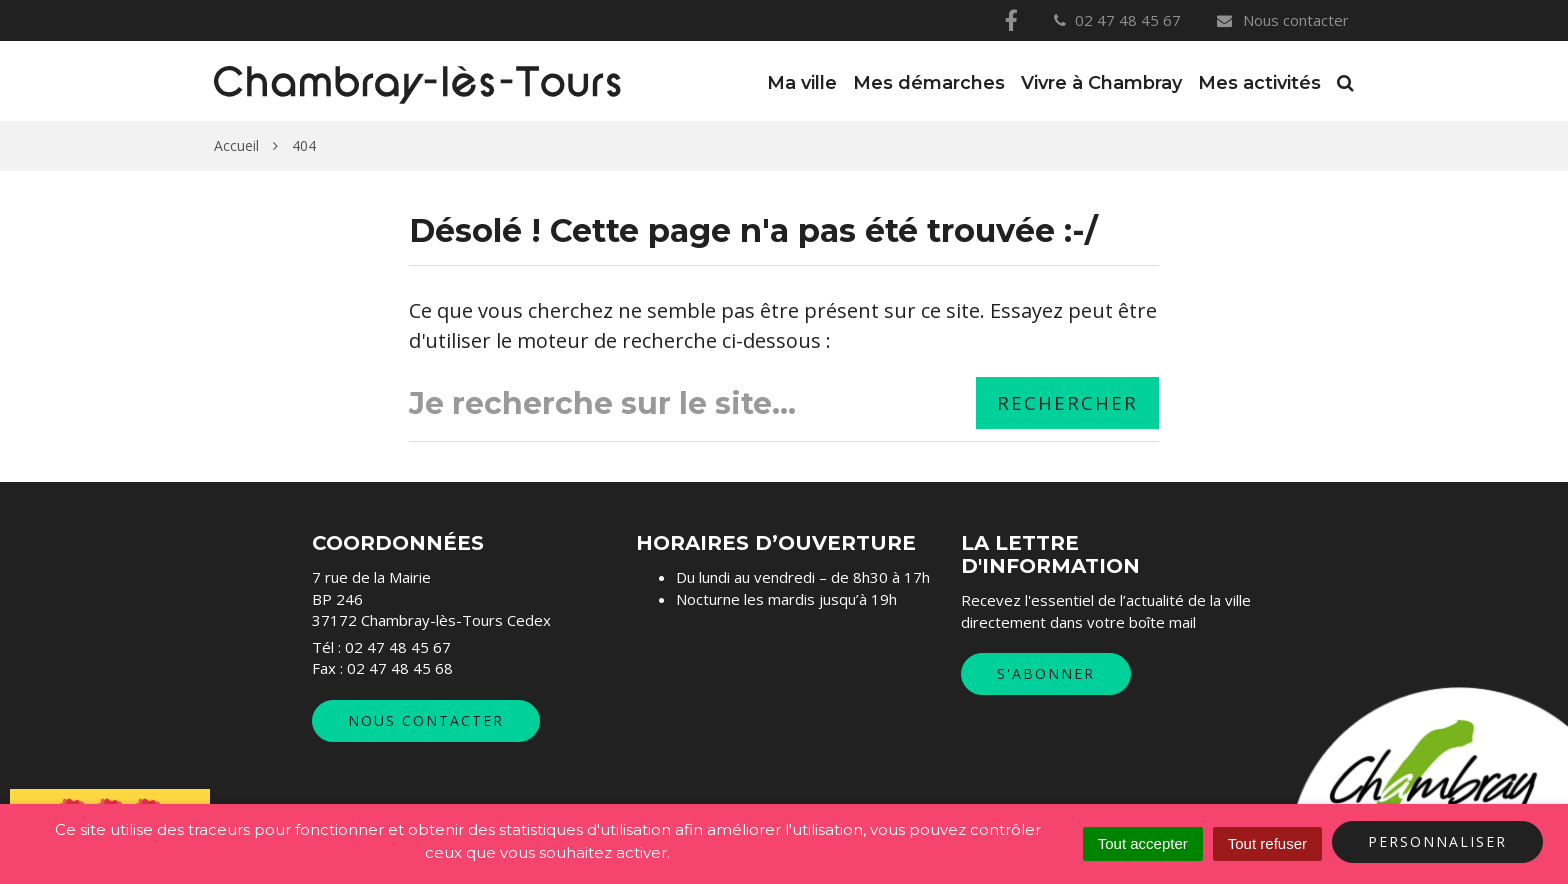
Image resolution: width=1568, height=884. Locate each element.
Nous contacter (1282, 20)
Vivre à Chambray (1101, 83)
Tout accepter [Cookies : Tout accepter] (1143, 843)
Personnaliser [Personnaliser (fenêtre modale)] (1437, 841)
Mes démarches (929, 83)
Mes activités (1259, 83)
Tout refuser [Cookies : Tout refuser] (1267, 843)
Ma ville (802, 83)
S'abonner (1046, 673)
